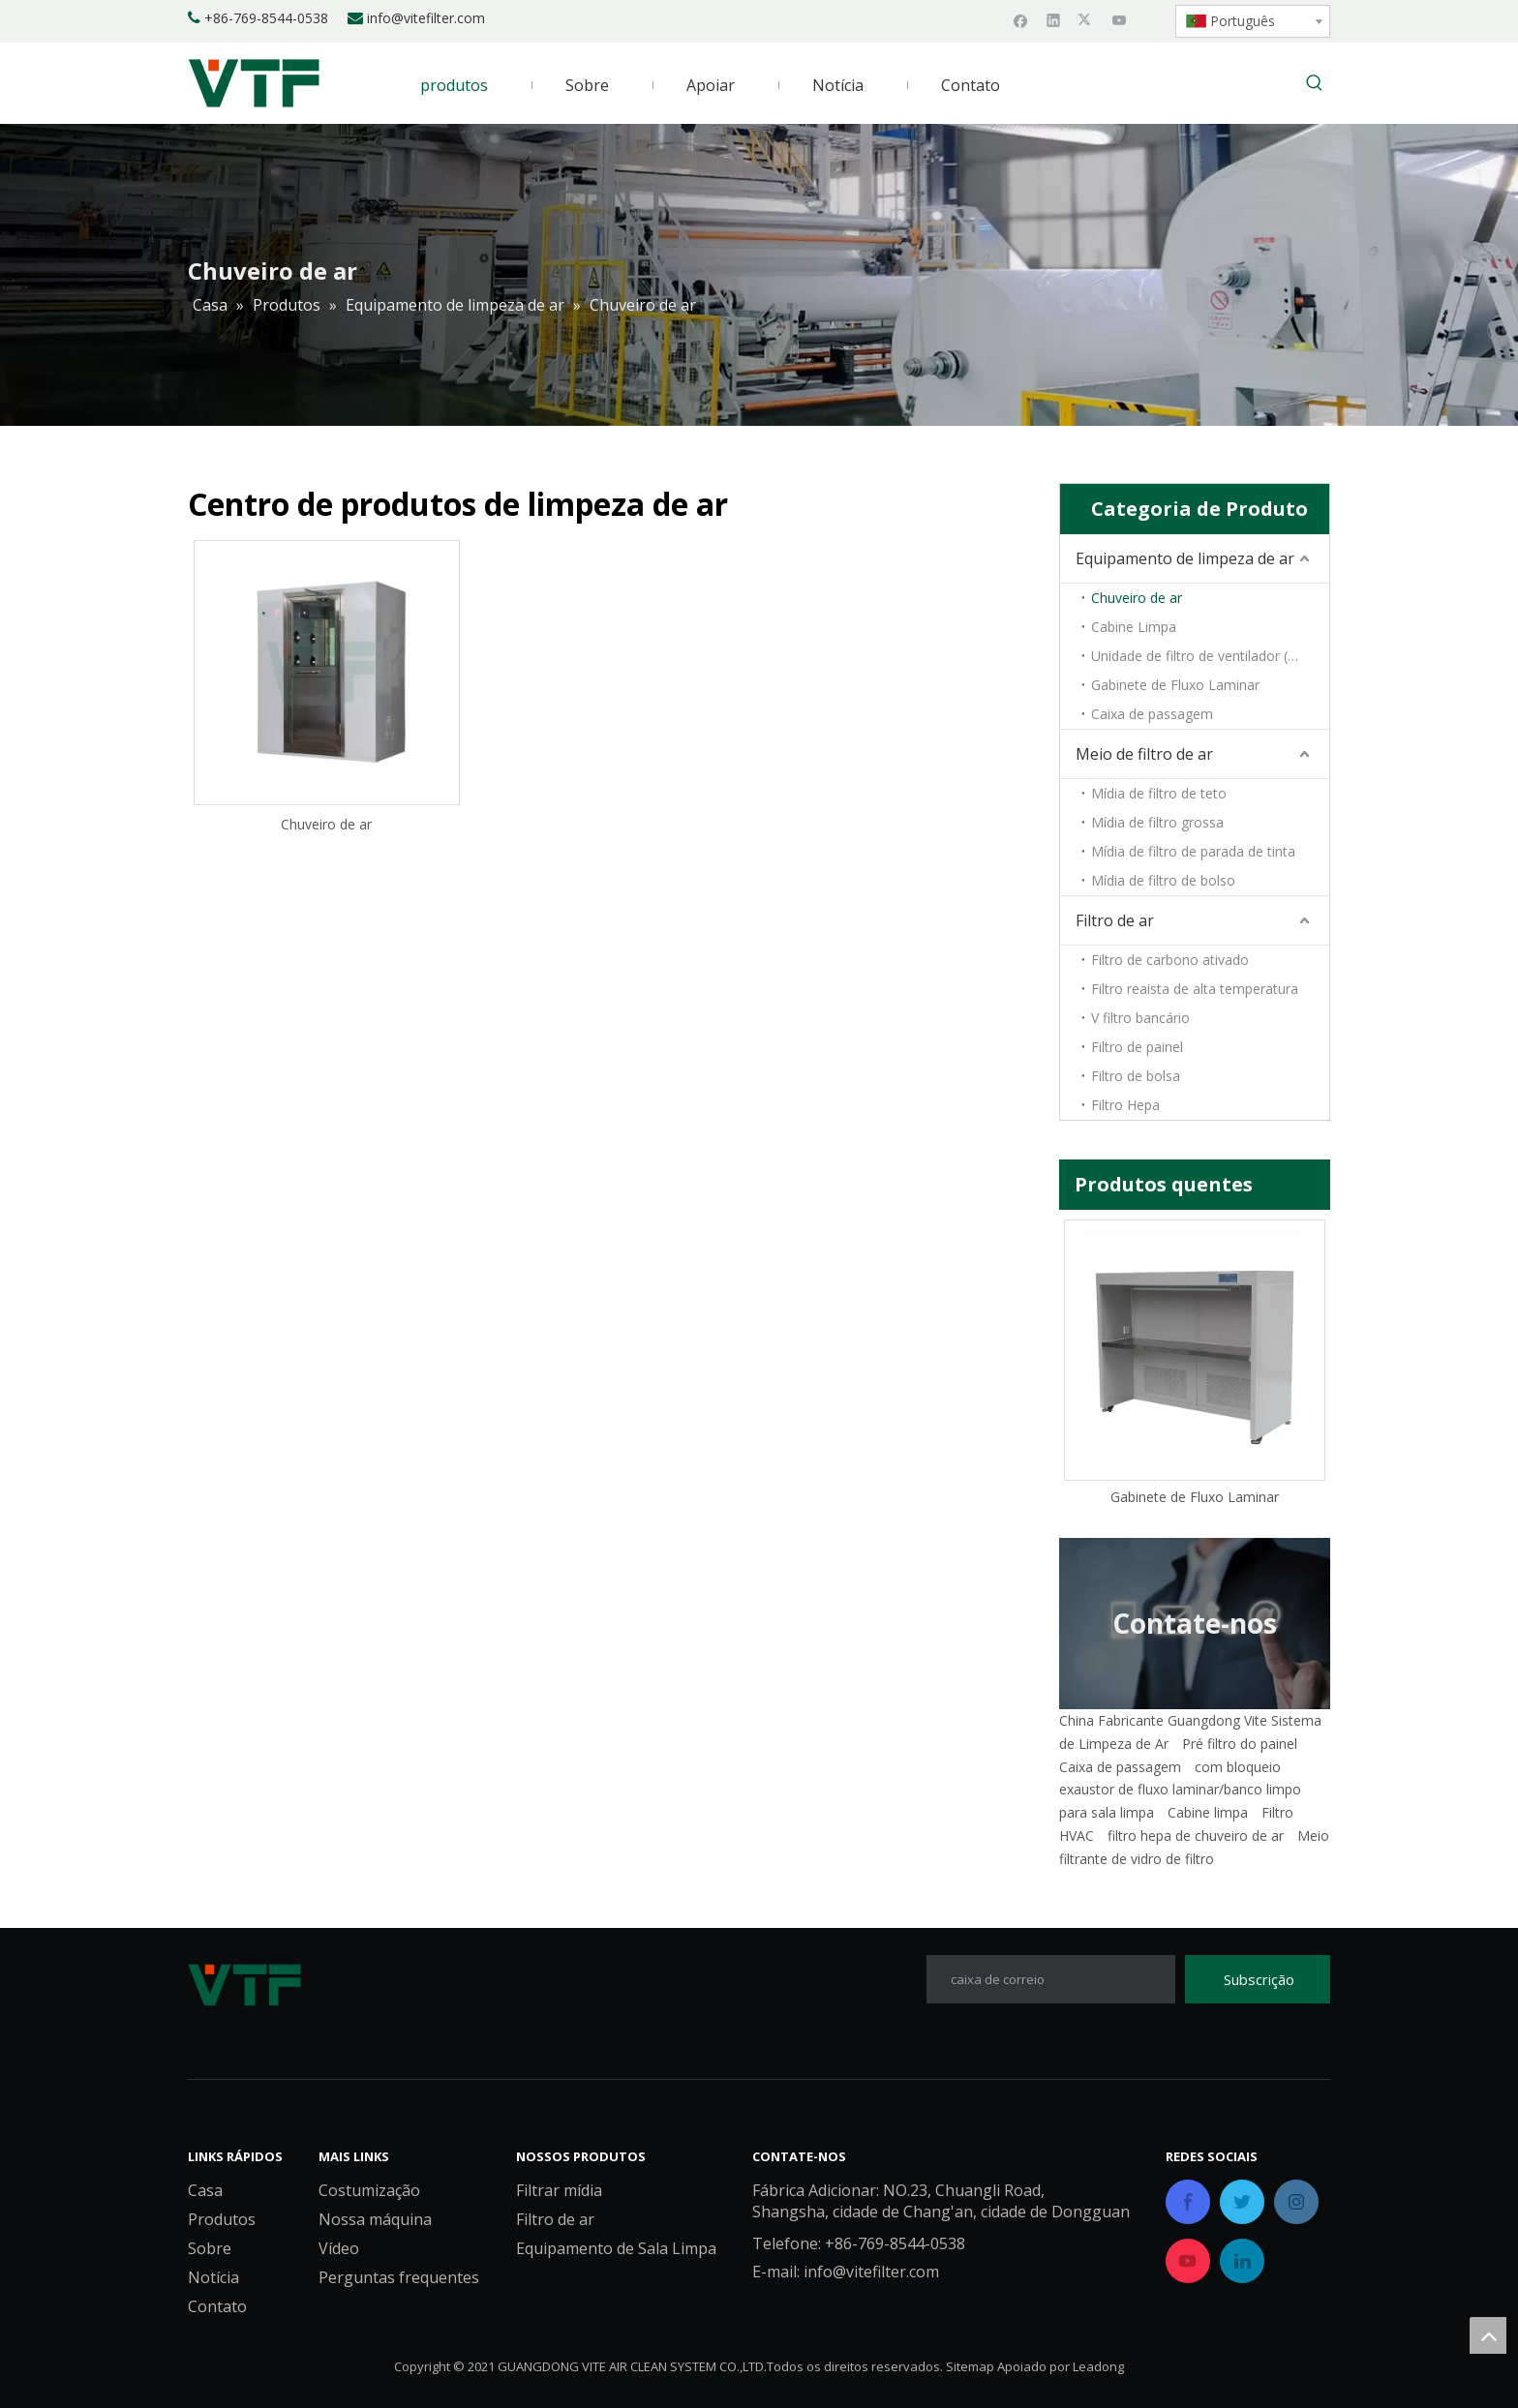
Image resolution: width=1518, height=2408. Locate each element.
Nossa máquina (375, 2219)
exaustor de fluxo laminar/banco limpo (1180, 1789)
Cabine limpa (1208, 1812)
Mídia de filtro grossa (1157, 822)
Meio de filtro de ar (1144, 754)
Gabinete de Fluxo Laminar (1175, 685)
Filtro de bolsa (1135, 1076)
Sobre (209, 2248)
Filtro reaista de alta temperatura (1194, 988)
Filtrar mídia (559, 2190)
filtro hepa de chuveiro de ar (1196, 1835)
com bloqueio (1238, 1767)
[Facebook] (1021, 19)
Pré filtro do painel (1239, 1743)
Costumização (369, 2190)
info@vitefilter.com (426, 18)
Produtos (222, 2219)
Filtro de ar (1115, 920)
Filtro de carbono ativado (1170, 959)
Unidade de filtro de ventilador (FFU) (1204, 656)
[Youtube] (1120, 19)
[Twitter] (1087, 19)
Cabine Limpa (1133, 626)
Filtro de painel (1137, 1047)
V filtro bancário (1140, 1017)
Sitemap (970, 2366)
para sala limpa (1106, 1812)
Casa (205, 2190)
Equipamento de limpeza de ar (1185, 558)
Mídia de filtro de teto (1159, 793)
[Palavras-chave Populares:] (1314, 84)
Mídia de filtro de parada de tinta (1193, 851)
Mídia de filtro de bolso (1163, 880)
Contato (217, 2306)
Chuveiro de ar (326, 824)
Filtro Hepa (1125, 1105)
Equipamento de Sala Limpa (616, 2248)
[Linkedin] (1054, 19)
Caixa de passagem (1152, 714)
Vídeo (339, 2248)
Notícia (213, 2277)
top (1488, 2335)
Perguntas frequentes (399, 2277)
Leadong (1098, 2366)
